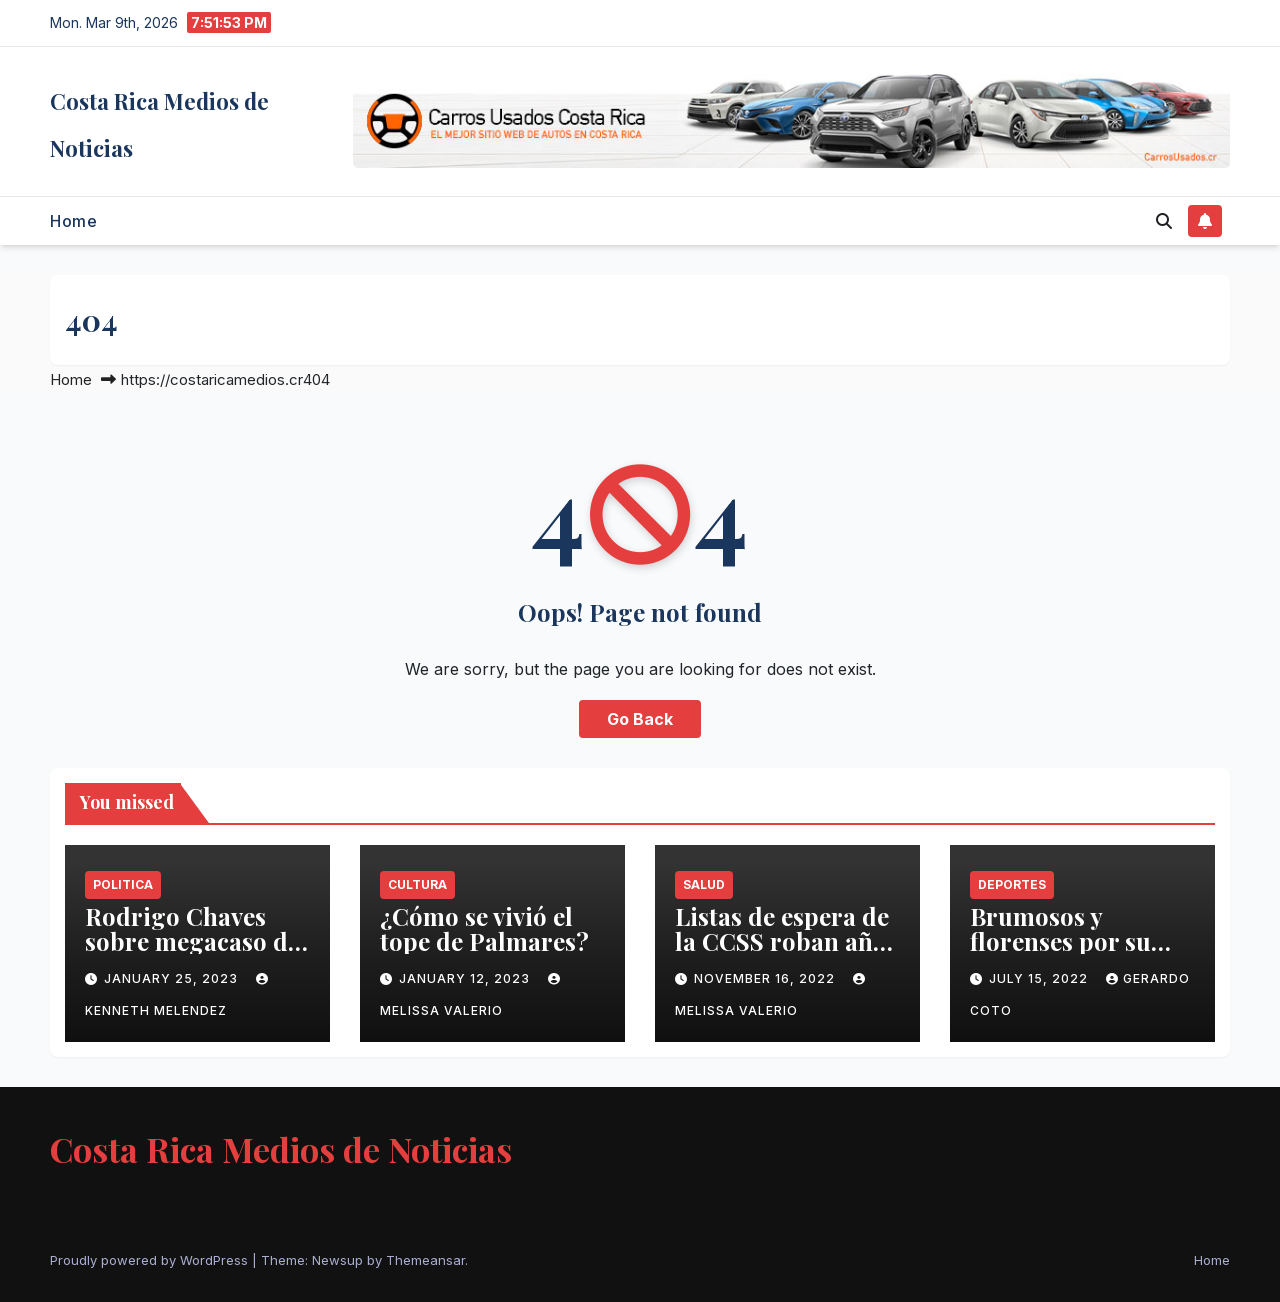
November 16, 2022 (766, 978)
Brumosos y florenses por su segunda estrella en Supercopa (1080, 953)
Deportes (1012, 884)
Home (73, 221)
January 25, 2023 (173, 978)
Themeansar (425, 1260)
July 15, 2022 (1040, 978)
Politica (123, 884)
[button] (1164, 221)
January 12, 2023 (466, 978)
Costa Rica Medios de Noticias (281, 1149)
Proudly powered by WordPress (151, 1260)
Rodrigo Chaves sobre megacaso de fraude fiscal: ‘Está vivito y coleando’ (192, 953)
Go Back (640, 719)
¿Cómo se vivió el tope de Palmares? (484, 928)
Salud (704, 884)
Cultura (417, 884)
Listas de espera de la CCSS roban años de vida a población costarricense (786, 953)
